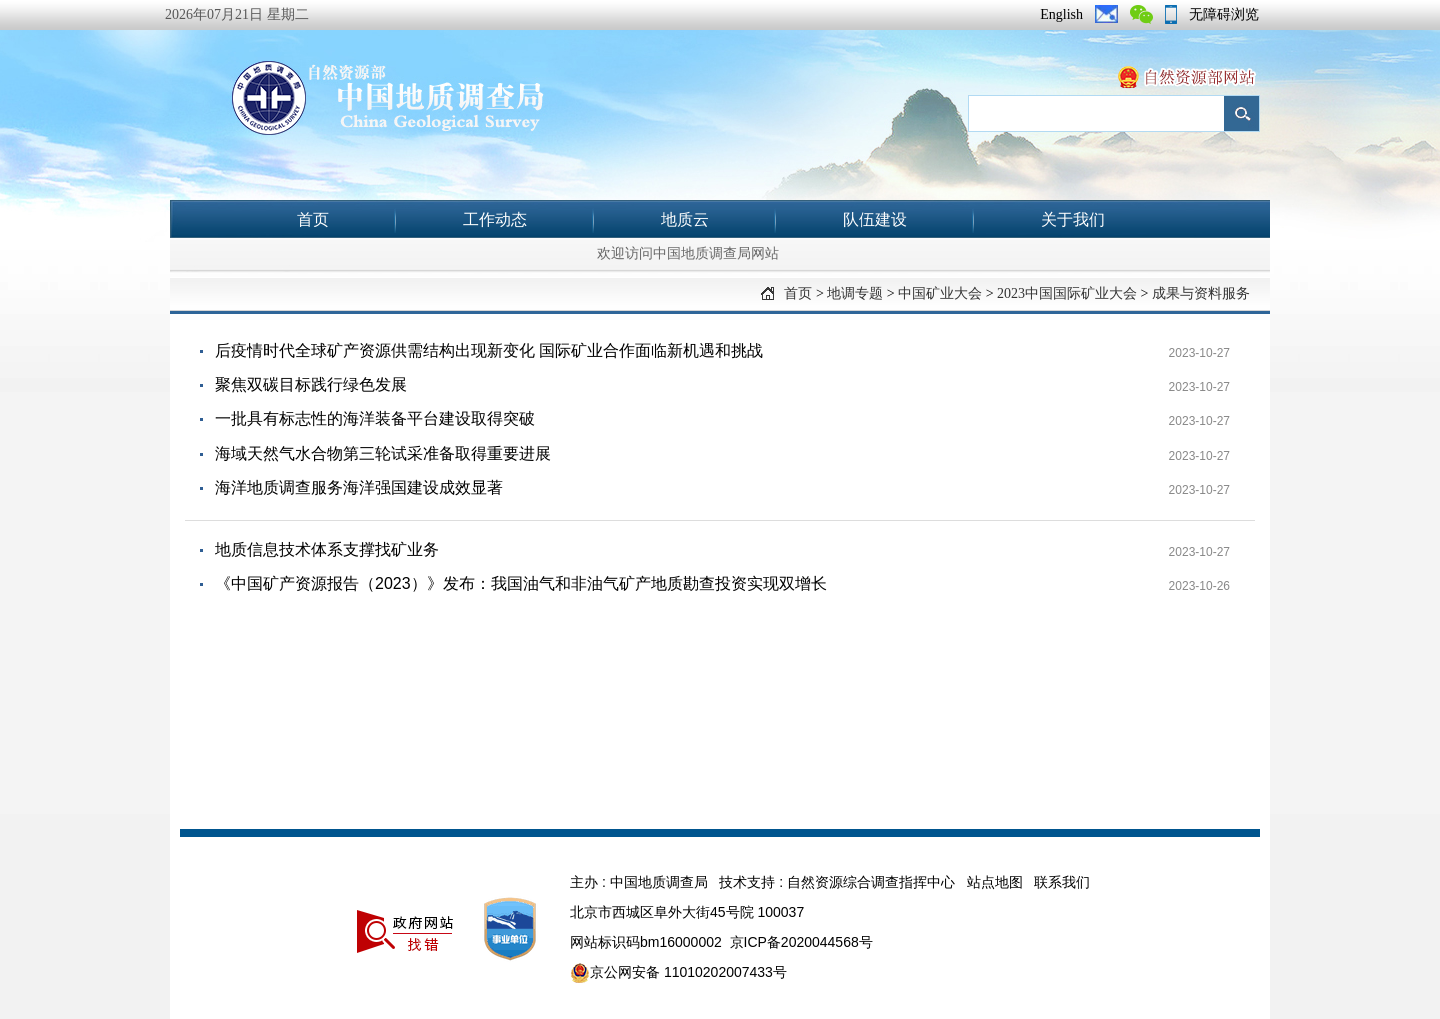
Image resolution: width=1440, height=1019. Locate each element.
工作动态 (495, 219)
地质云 (685, 219)
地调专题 (855, 293)
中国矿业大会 (940, 293)
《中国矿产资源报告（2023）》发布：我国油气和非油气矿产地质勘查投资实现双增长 (521, 583)
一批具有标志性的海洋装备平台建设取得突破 (375, 418)
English (1061, 14)
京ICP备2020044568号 (801, 942)
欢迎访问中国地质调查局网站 (688, 253)
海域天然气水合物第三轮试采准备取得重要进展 (383, 453)
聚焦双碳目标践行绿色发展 (311, 384)
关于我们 (1073, 219)
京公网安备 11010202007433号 (678, 973)
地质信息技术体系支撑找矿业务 (327, 549)
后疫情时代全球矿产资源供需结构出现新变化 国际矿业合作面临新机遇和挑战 (489, 350)
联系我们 (1062, 882)
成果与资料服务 (1201, 293)
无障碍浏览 (1224, 14)
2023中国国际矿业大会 (1067, 293)
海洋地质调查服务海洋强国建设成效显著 (359, 487)
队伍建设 (875, 219)
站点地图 (995, 882)
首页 (313, 219)
